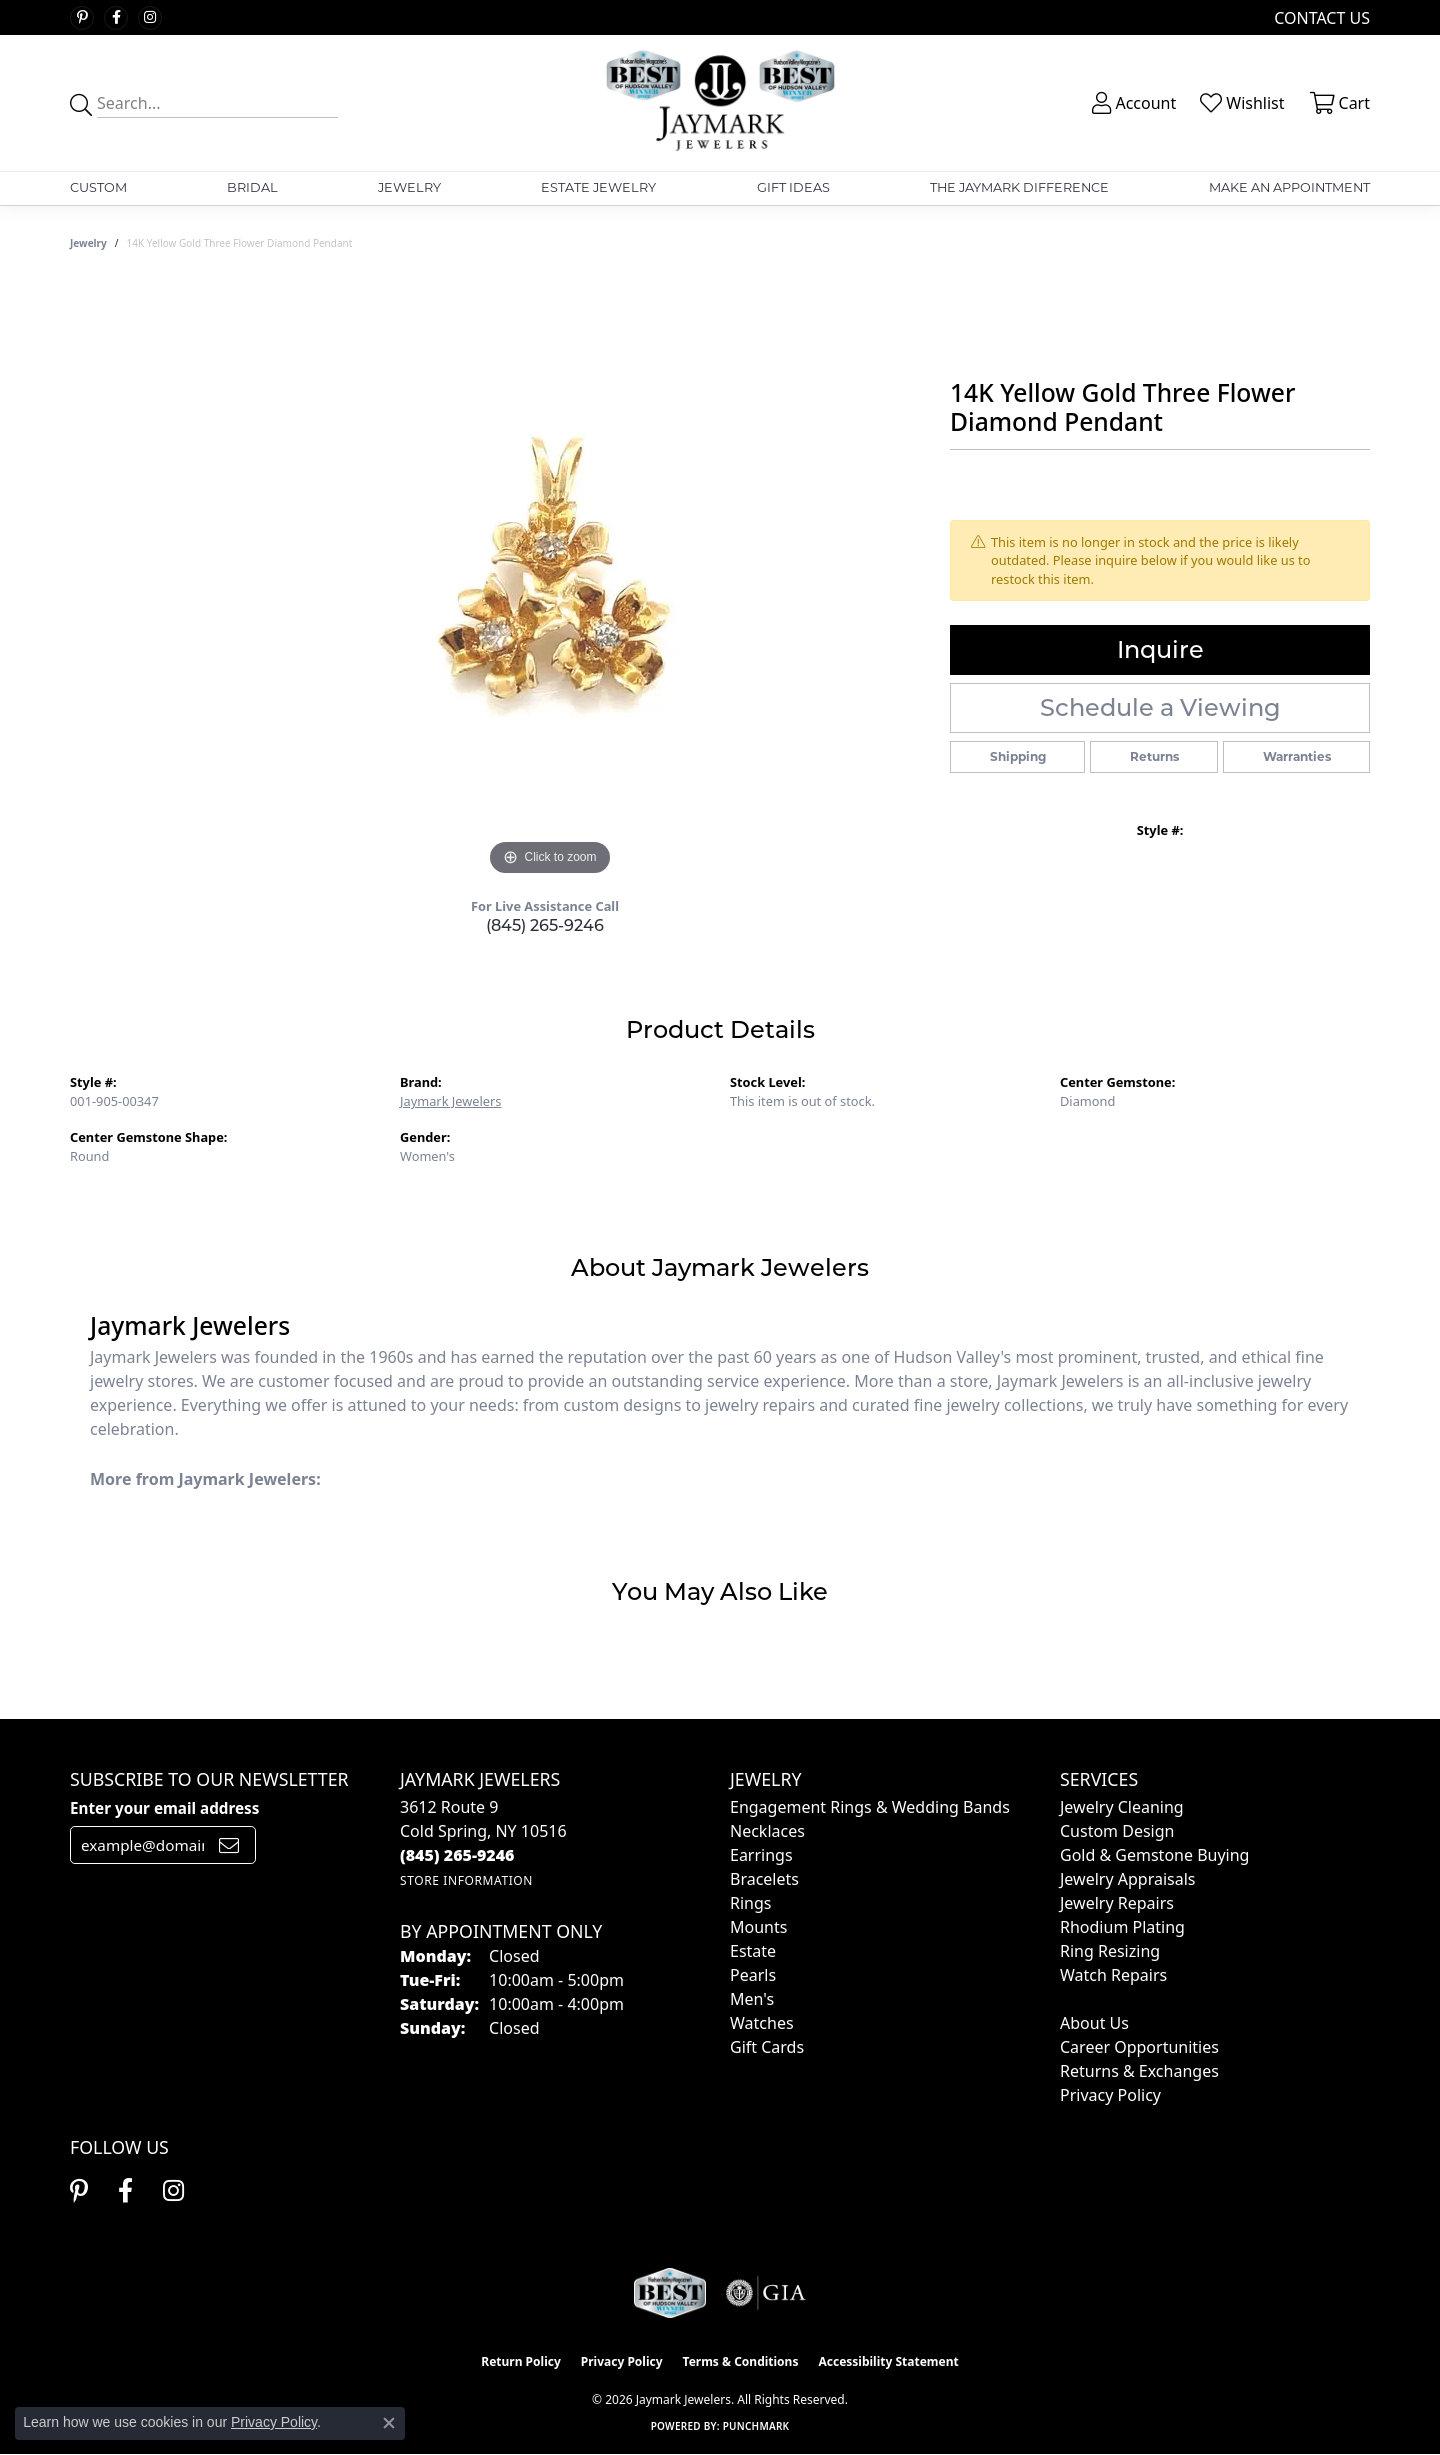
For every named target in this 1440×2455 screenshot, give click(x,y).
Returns (1154, 756)
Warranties (1297, 756)
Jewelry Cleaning (1122, 1807)
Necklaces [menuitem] (767, 1831)
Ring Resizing (1110, 1951)
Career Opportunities (1139, 2047)
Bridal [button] (252, 187)
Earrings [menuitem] (761, 1855)
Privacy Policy (1110, 2095)
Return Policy (521, 2361)
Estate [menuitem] (753, 1951)
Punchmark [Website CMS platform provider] (756, 2426)
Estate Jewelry (598, 187)
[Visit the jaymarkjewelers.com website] (670, 2293)
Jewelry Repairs (1117, 1903)
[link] (1320, 17)
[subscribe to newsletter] (229, 1845)
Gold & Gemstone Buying (1154, 1855)
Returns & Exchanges (1139, 2071)
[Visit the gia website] (766, 2293)
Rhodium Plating (1122, 1927)
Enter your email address (164, 1808)
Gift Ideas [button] (793, 187)
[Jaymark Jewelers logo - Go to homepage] (720, 103)
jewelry (88, 243)
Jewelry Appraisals (1127, 1879)
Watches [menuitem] (762, 2023)
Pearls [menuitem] (753, 1975)
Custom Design (1117, 1831)
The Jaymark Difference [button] (1019, 187)
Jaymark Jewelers (450, 1101)
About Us (1094, 2023)
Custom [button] (98, 187)
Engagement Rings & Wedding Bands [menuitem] (870, 1807)
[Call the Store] (457, 1855)
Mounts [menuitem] (758, 1927)
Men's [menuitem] (752, 1999)
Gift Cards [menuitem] (767, 2047)
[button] (1132, 103)
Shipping (1018, 756)
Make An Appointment (1289, 187)
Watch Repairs (1113, 1975)
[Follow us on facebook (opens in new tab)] (116, 18)
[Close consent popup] (389, 2423)
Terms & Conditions (741, 2361)
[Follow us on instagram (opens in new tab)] (150, 18)
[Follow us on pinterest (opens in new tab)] (82, 18)
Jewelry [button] (409, 187)
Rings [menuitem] (750, 1903)
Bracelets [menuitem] (764, 1879)
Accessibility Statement (888, 2361)
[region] (550, 581)
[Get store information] (466, 1880)
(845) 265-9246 (545, 925)
